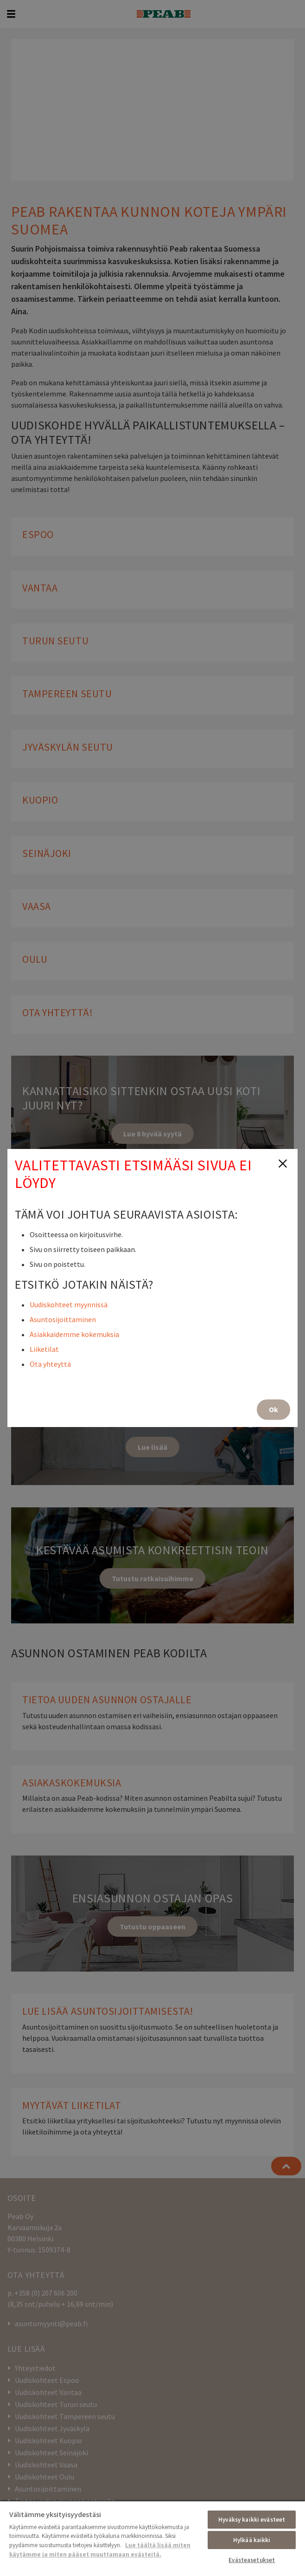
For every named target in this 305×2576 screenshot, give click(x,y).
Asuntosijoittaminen (63, 1319)
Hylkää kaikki (252, 2540)
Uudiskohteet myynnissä (69, 1304)
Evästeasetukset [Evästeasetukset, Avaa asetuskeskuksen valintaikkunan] (252, 2560)
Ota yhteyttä (50, 1364)
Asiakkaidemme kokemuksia (74, 1334)
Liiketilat (44, 1349)
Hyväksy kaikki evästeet (251, 2520)
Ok (273, 1409)
